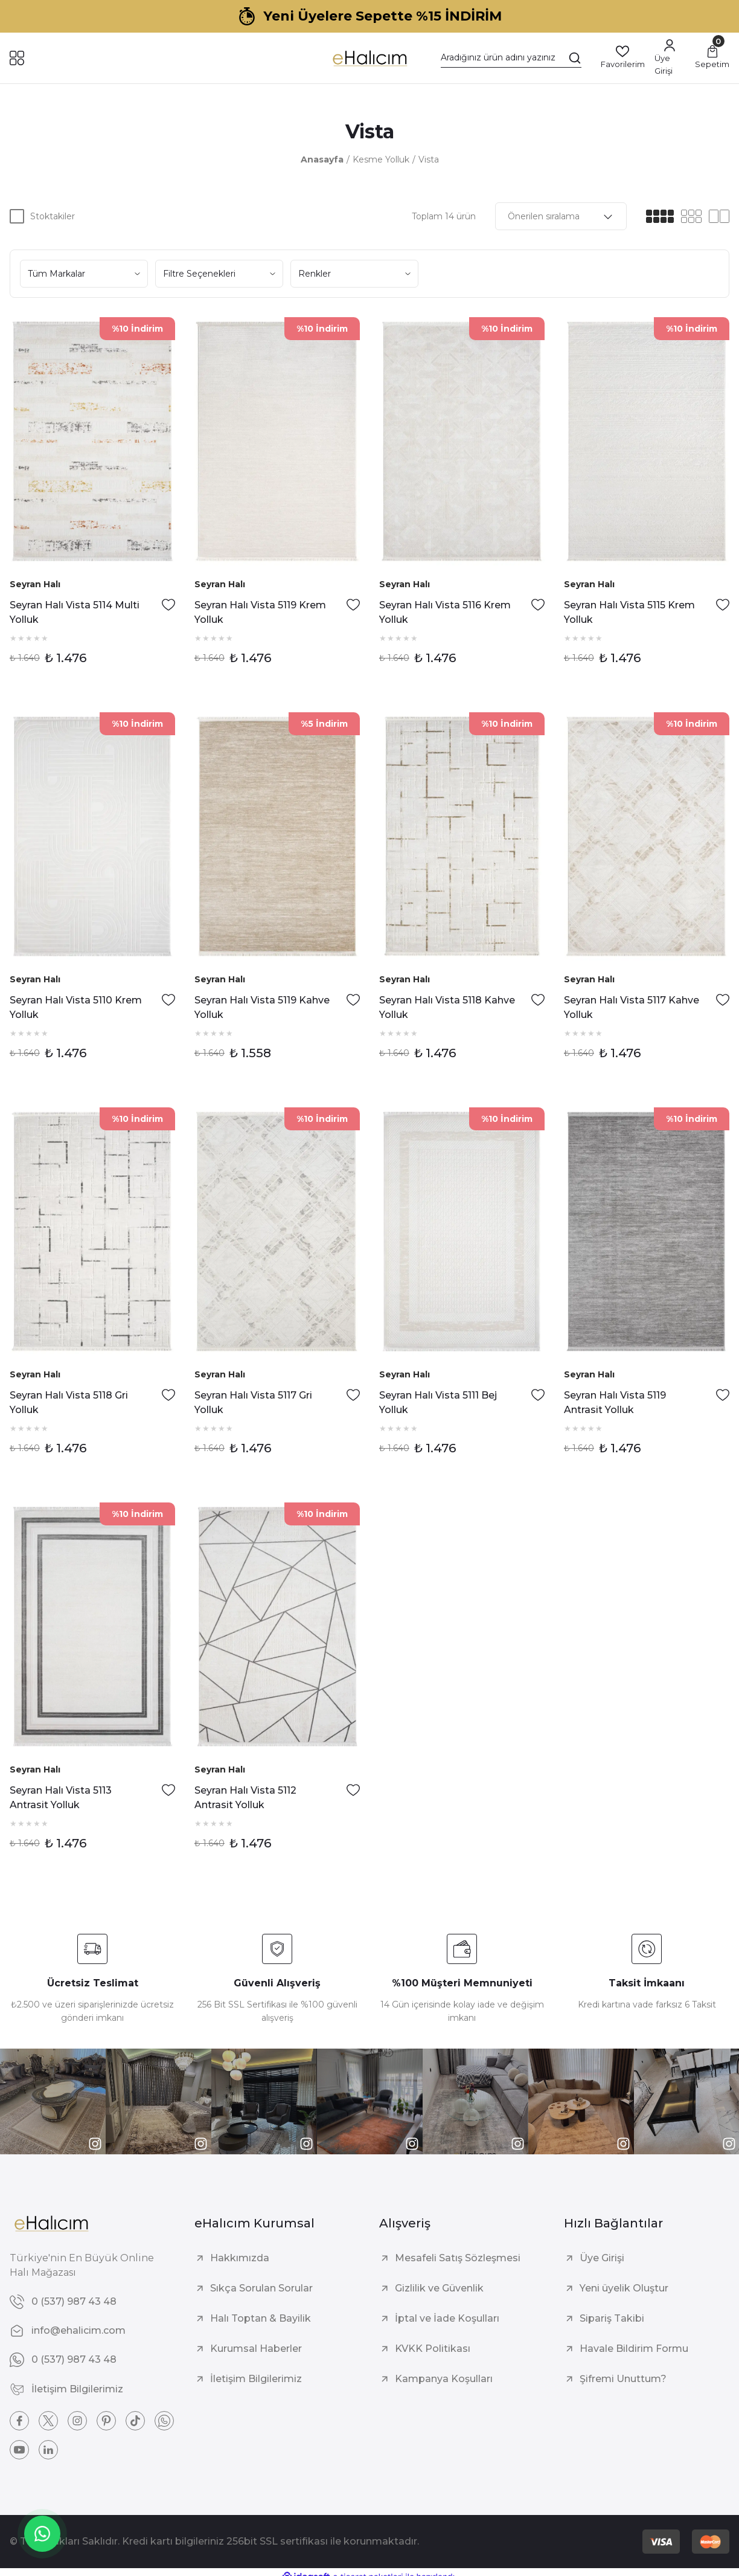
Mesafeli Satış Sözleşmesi (457, 2258)
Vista (428, 159)
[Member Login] (669, 58)
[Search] (511, 58)
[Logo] (369, 58)
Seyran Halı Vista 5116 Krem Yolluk (445, 612)
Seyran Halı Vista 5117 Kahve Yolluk (631, 1007)
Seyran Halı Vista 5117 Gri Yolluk (253, 1402)
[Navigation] (17, 58)
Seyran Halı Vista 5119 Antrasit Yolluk (615, 1402)
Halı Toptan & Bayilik (260, 2318)
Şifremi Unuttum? (623, 2378)
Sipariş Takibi (612, 2318)
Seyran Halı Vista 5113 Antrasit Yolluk (61, 1798)
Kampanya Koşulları (444, 2378)
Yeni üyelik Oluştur (624, 2288)
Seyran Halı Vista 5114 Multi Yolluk (74, 612)
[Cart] (712, 58)
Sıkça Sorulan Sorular (261, 2288)
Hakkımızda (239, 2258)
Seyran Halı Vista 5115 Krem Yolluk (629, 612)
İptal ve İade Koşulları (447, 2318)
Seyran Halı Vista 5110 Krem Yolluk (76, 1007)
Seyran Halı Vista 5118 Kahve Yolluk (447, 1007)
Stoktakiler (52, 216)
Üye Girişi (602, 2258)
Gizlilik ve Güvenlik (439, 2288)
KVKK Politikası (432, 2348)
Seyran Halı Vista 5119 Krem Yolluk (260, 612)
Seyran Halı (35, 584)
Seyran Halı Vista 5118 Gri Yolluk (69, 1402)
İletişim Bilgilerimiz (256, 2378)
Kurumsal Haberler (256, 2348)
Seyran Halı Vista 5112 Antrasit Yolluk (245, 1798)
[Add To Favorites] (168, 604)
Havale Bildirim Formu (634, 2348)
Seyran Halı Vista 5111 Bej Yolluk (438, 1402)
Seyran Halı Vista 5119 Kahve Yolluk (262, 1007)
